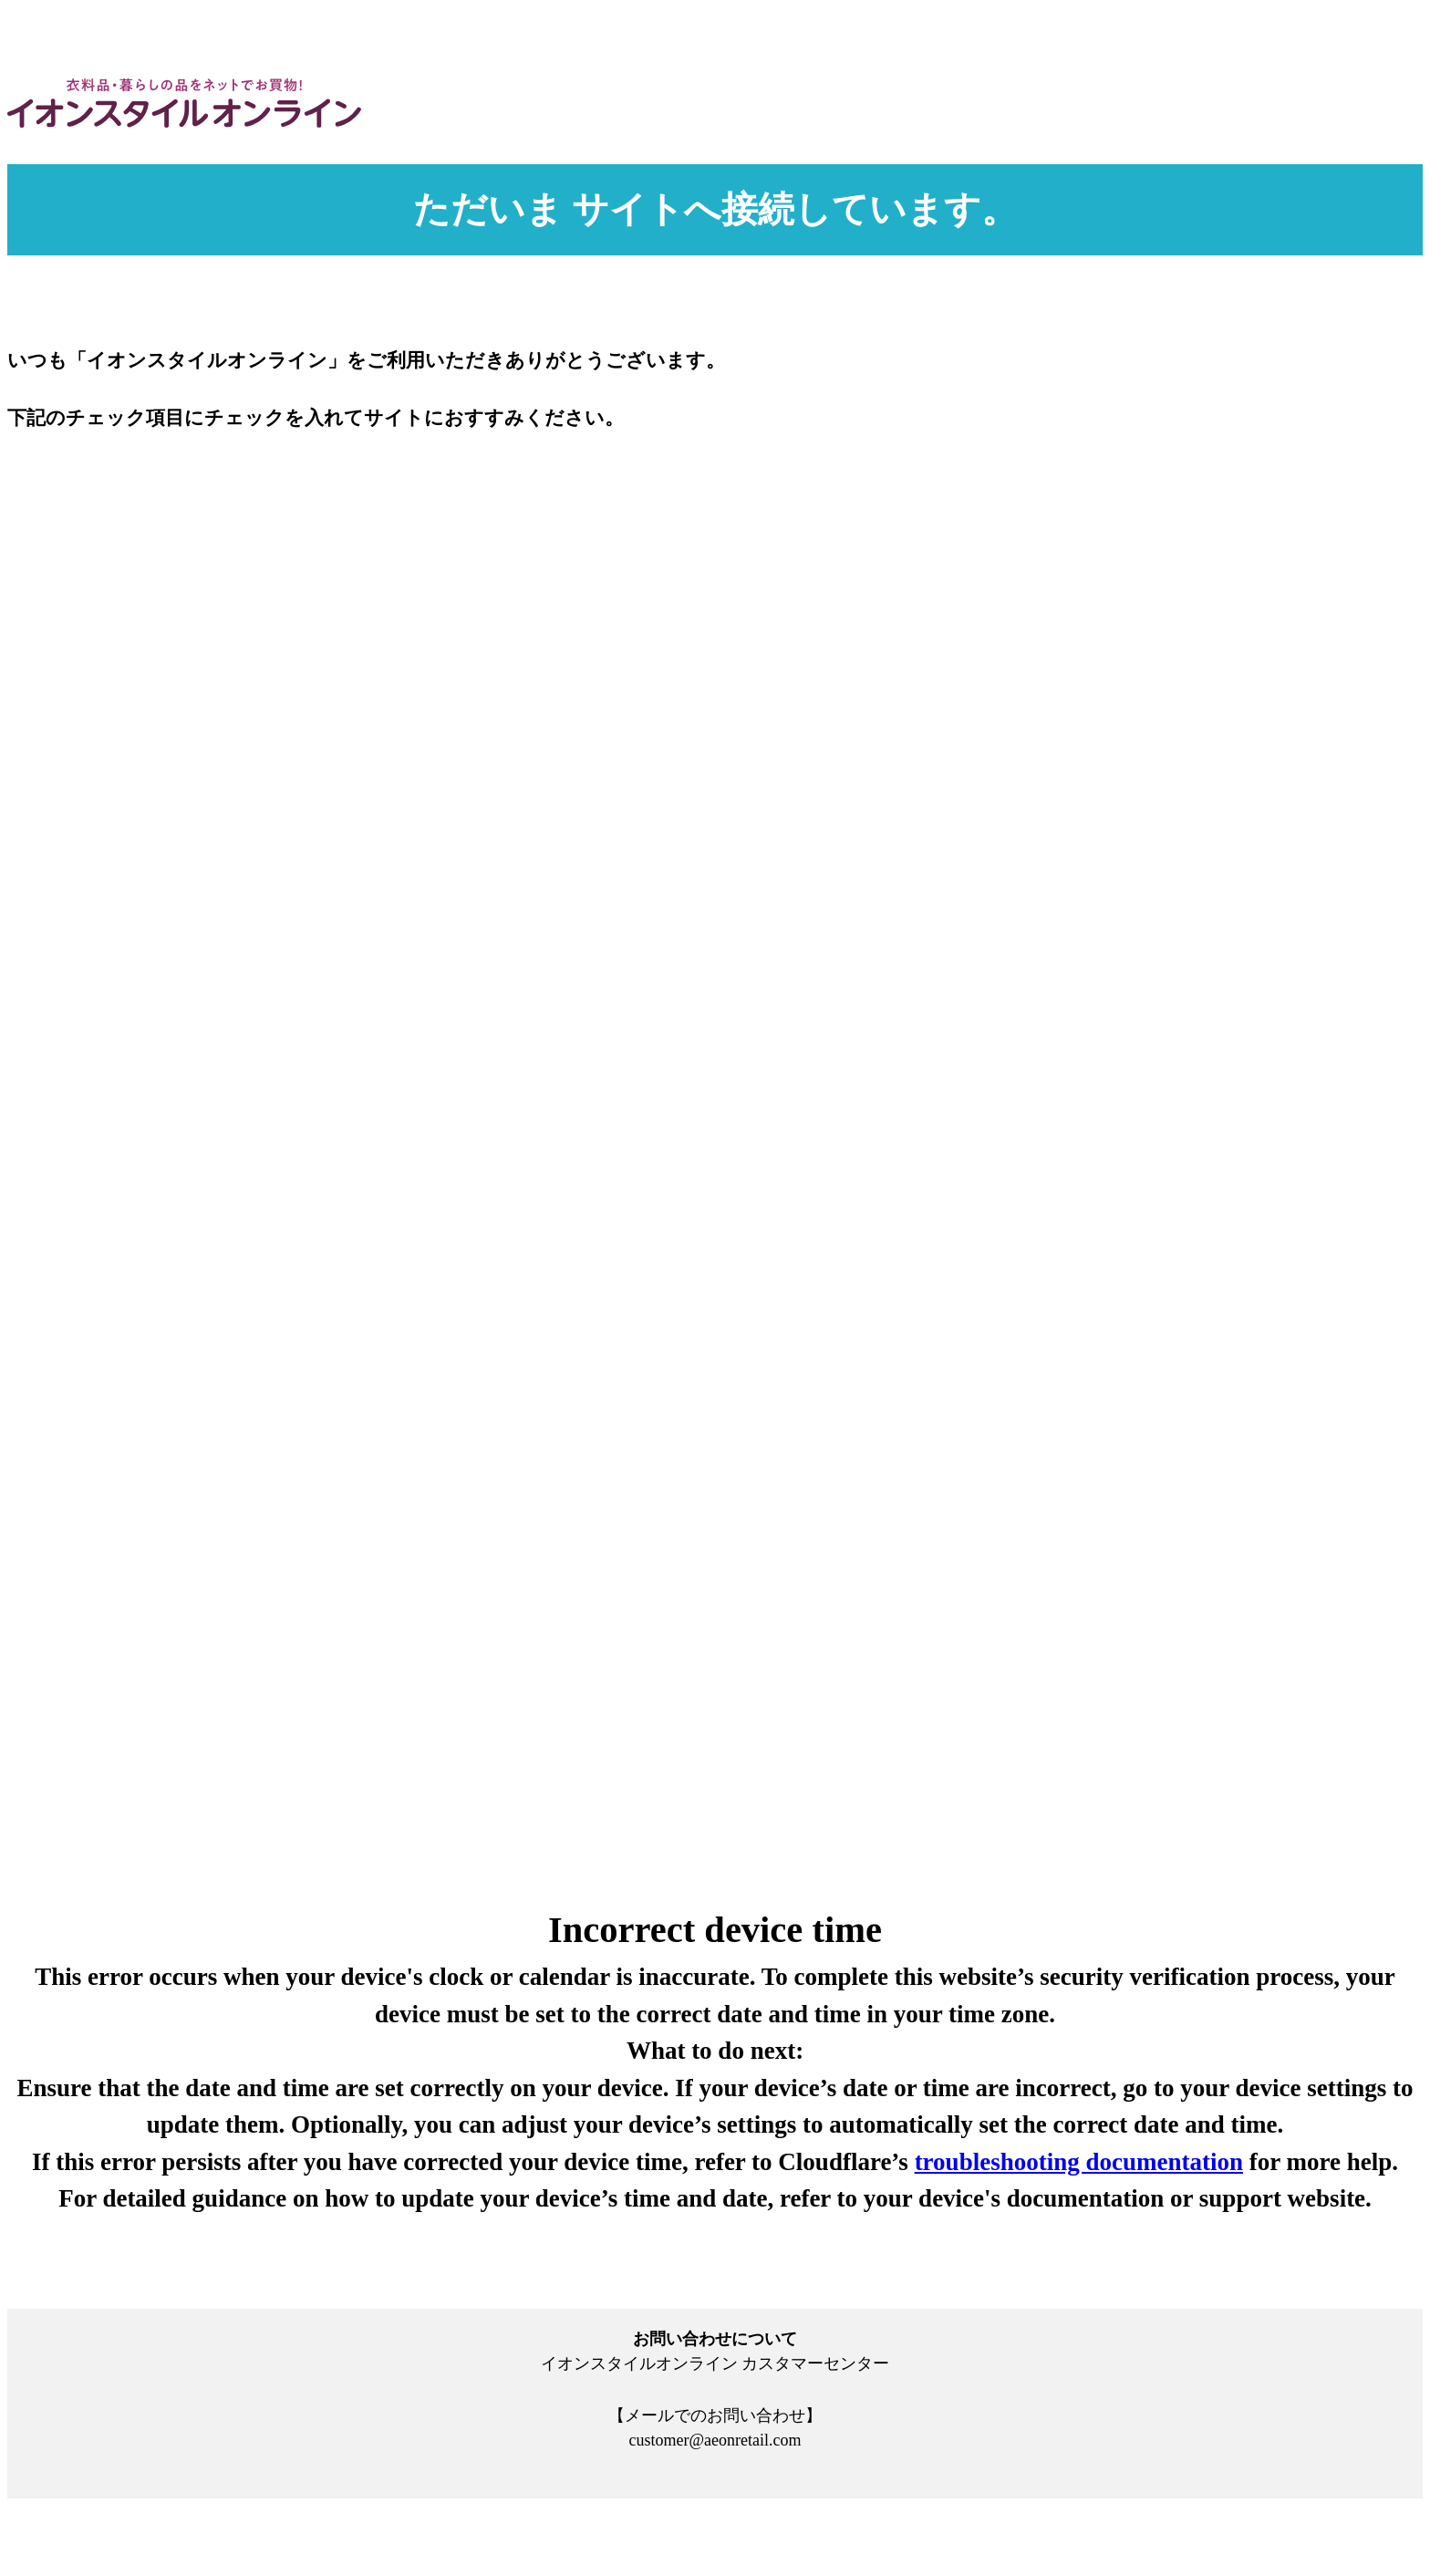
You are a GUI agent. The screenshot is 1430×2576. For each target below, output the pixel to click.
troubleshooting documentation (1079, 2162)
